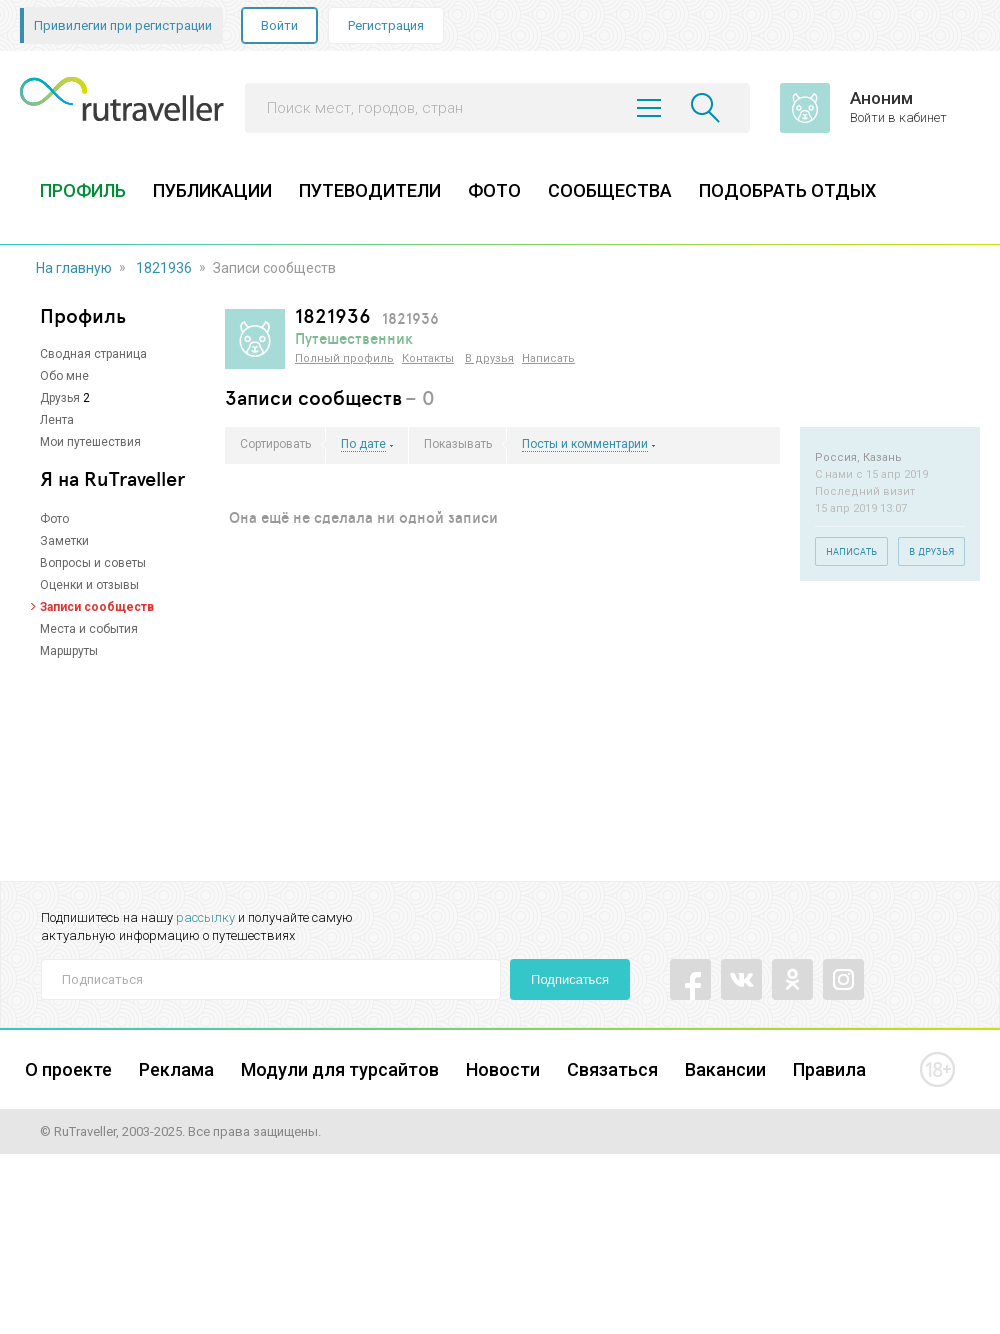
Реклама (176, 1069)
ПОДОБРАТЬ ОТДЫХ (787, 190)
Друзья (60, 398)
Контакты (428, 358)
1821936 (164, 268)
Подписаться (570, 979)
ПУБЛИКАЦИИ (212, 190)
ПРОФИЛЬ (83, 190)
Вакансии (725, 1069)
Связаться (612, 1069)
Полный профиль (344, 358)
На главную (74, 268)
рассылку (205, 917)
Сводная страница (93, 354)
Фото (54, 519)
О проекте (68, 1069)
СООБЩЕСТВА (610, 190)
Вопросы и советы (93, 563)
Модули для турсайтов (340, 1069)
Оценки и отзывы (89, 585)
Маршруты (69, 651)
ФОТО (494, 190)
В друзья (489, 358)
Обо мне (64, 376)
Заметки (64, 541)
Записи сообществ (97, 607)
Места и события (89, 629)
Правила (829, 1069)
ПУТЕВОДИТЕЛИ (370, 190)
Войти (279, 25)
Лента (57, 420)
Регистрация (386, 25)
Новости (503, 1069)
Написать (548, 358)
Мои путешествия (90, 442)
